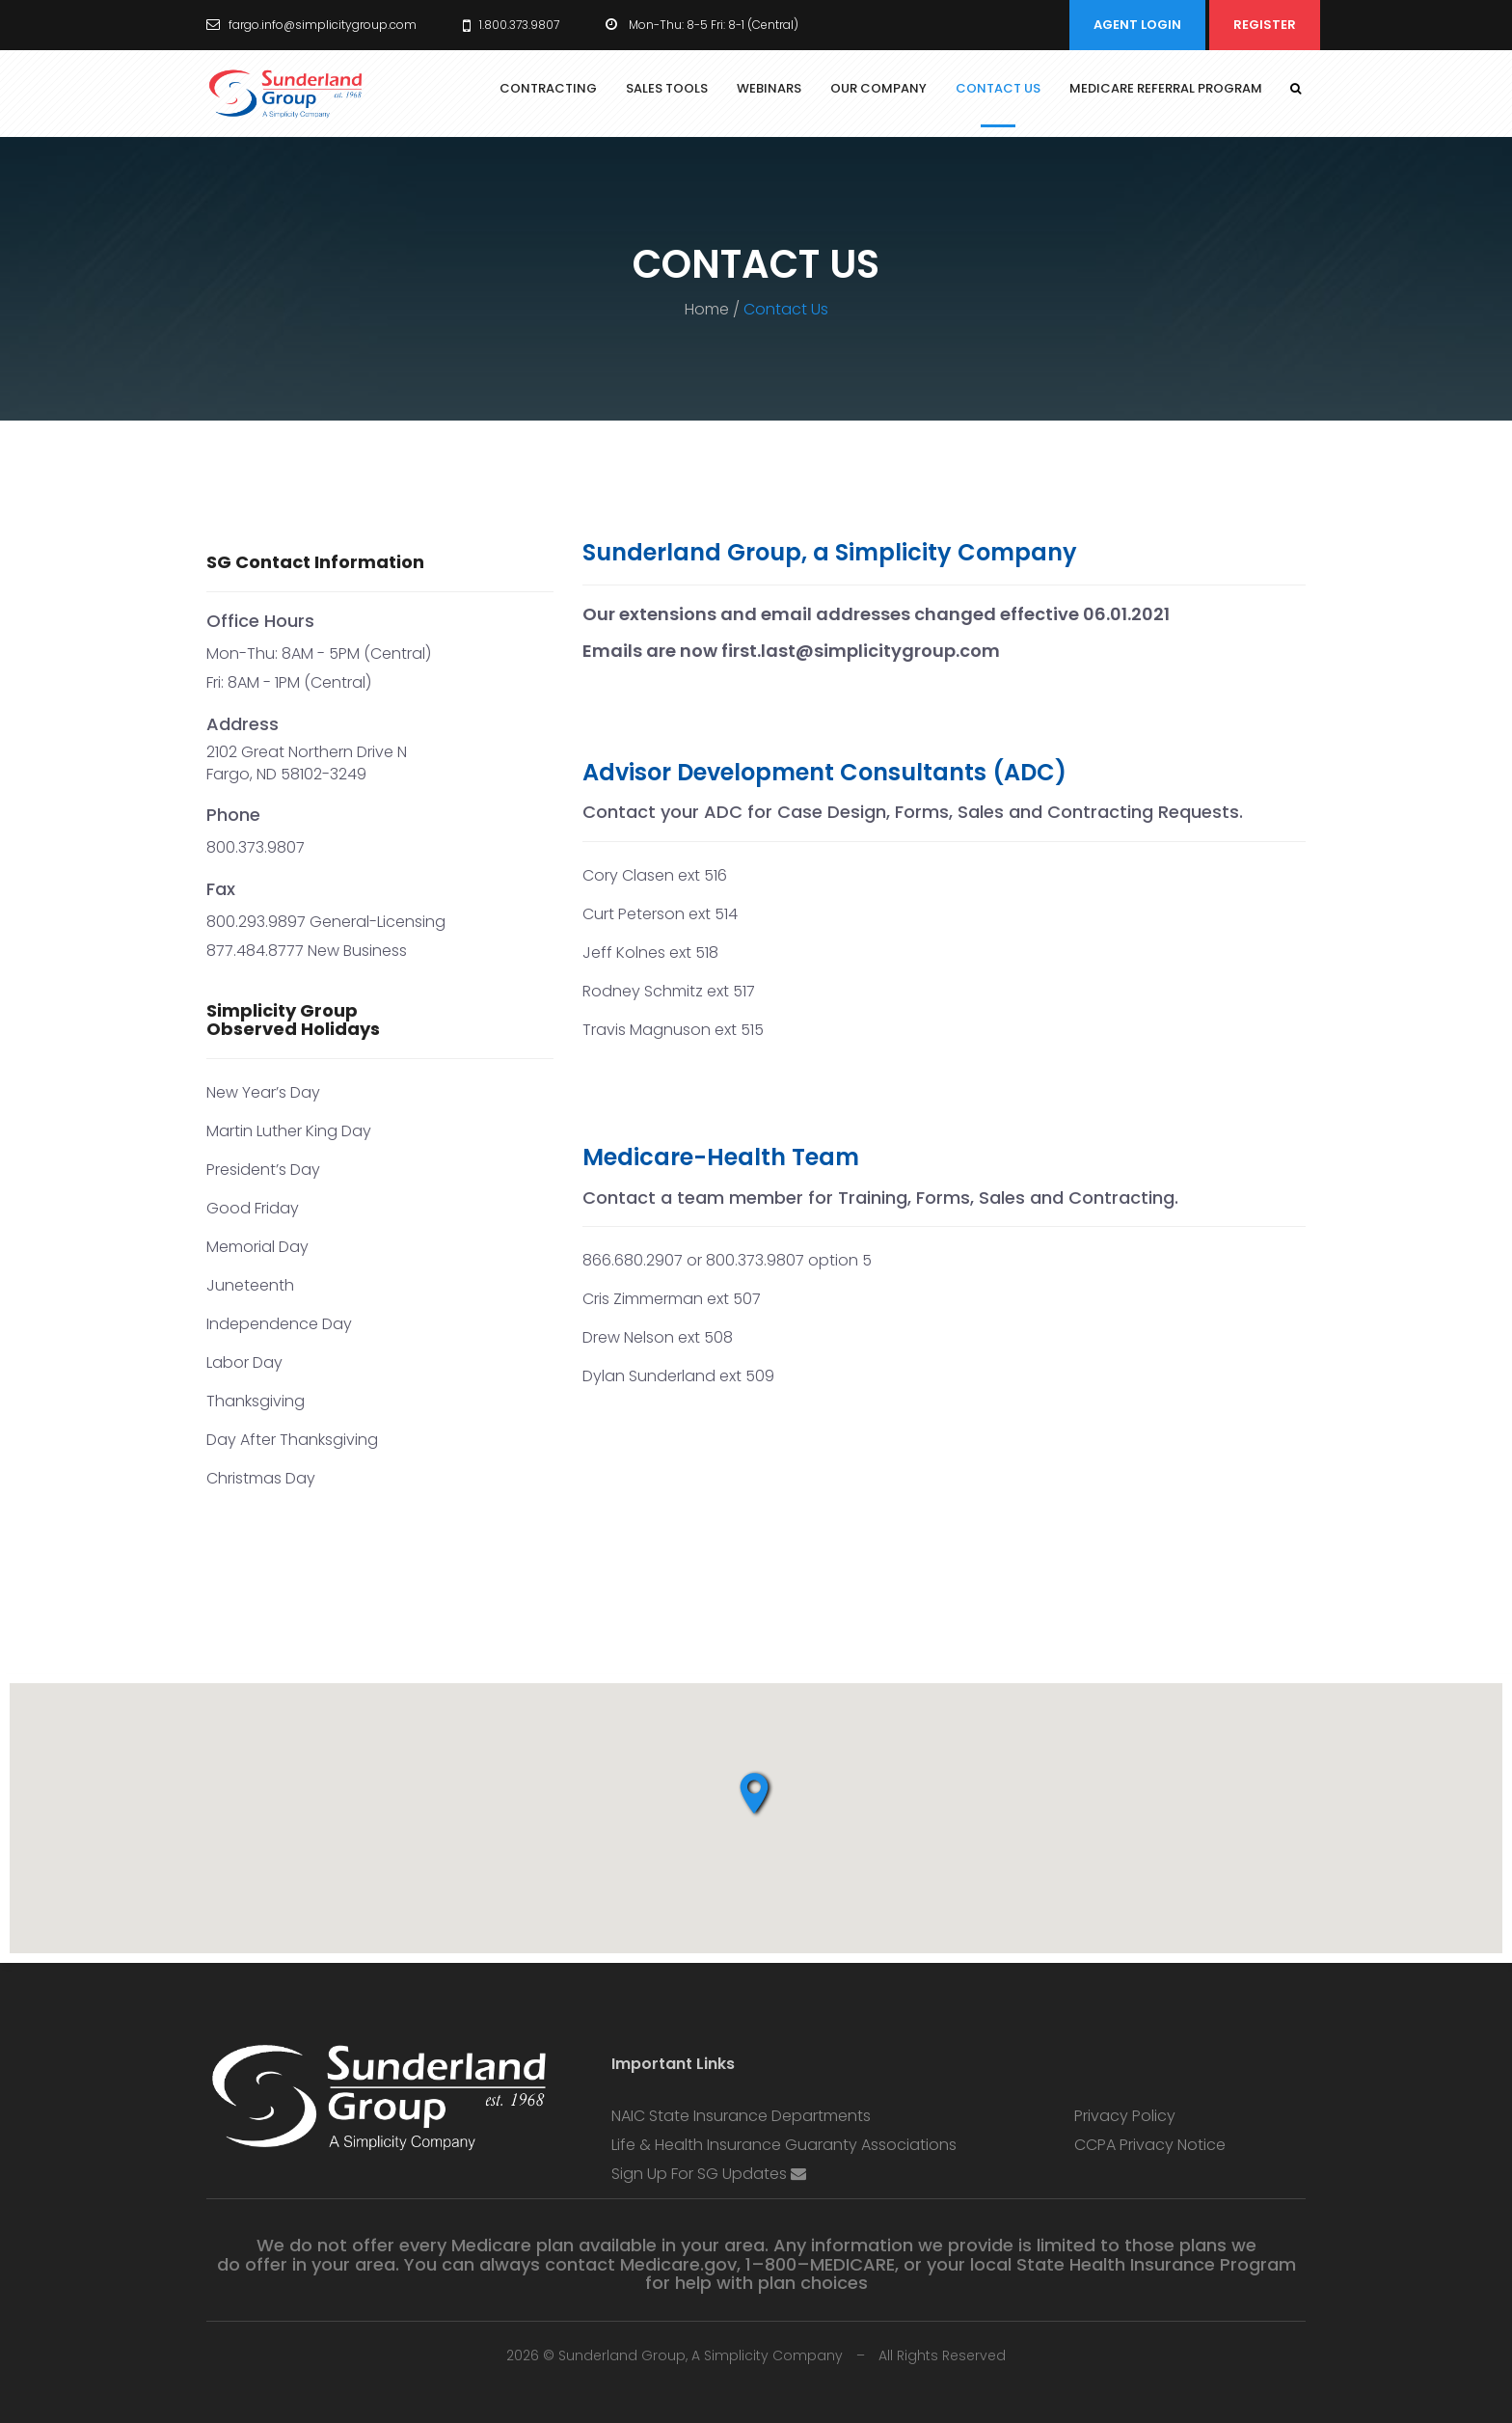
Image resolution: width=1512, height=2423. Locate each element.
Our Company (878, 88)
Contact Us (998, 88)
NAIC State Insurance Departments (741, 2116)
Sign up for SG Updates (708, 2174)
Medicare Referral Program (1165, 88)
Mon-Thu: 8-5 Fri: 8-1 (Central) (702, 24)
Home (707, 309)
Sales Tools (667, 88)
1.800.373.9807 (511, 24)
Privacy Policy (1124, 2116)
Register (1264, 24)
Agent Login (1137, 24)
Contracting (548, 88)
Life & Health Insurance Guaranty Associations (784, 2145)
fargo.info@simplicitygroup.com (311, 24)
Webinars (769, 88)
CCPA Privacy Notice (1150, 2145)
